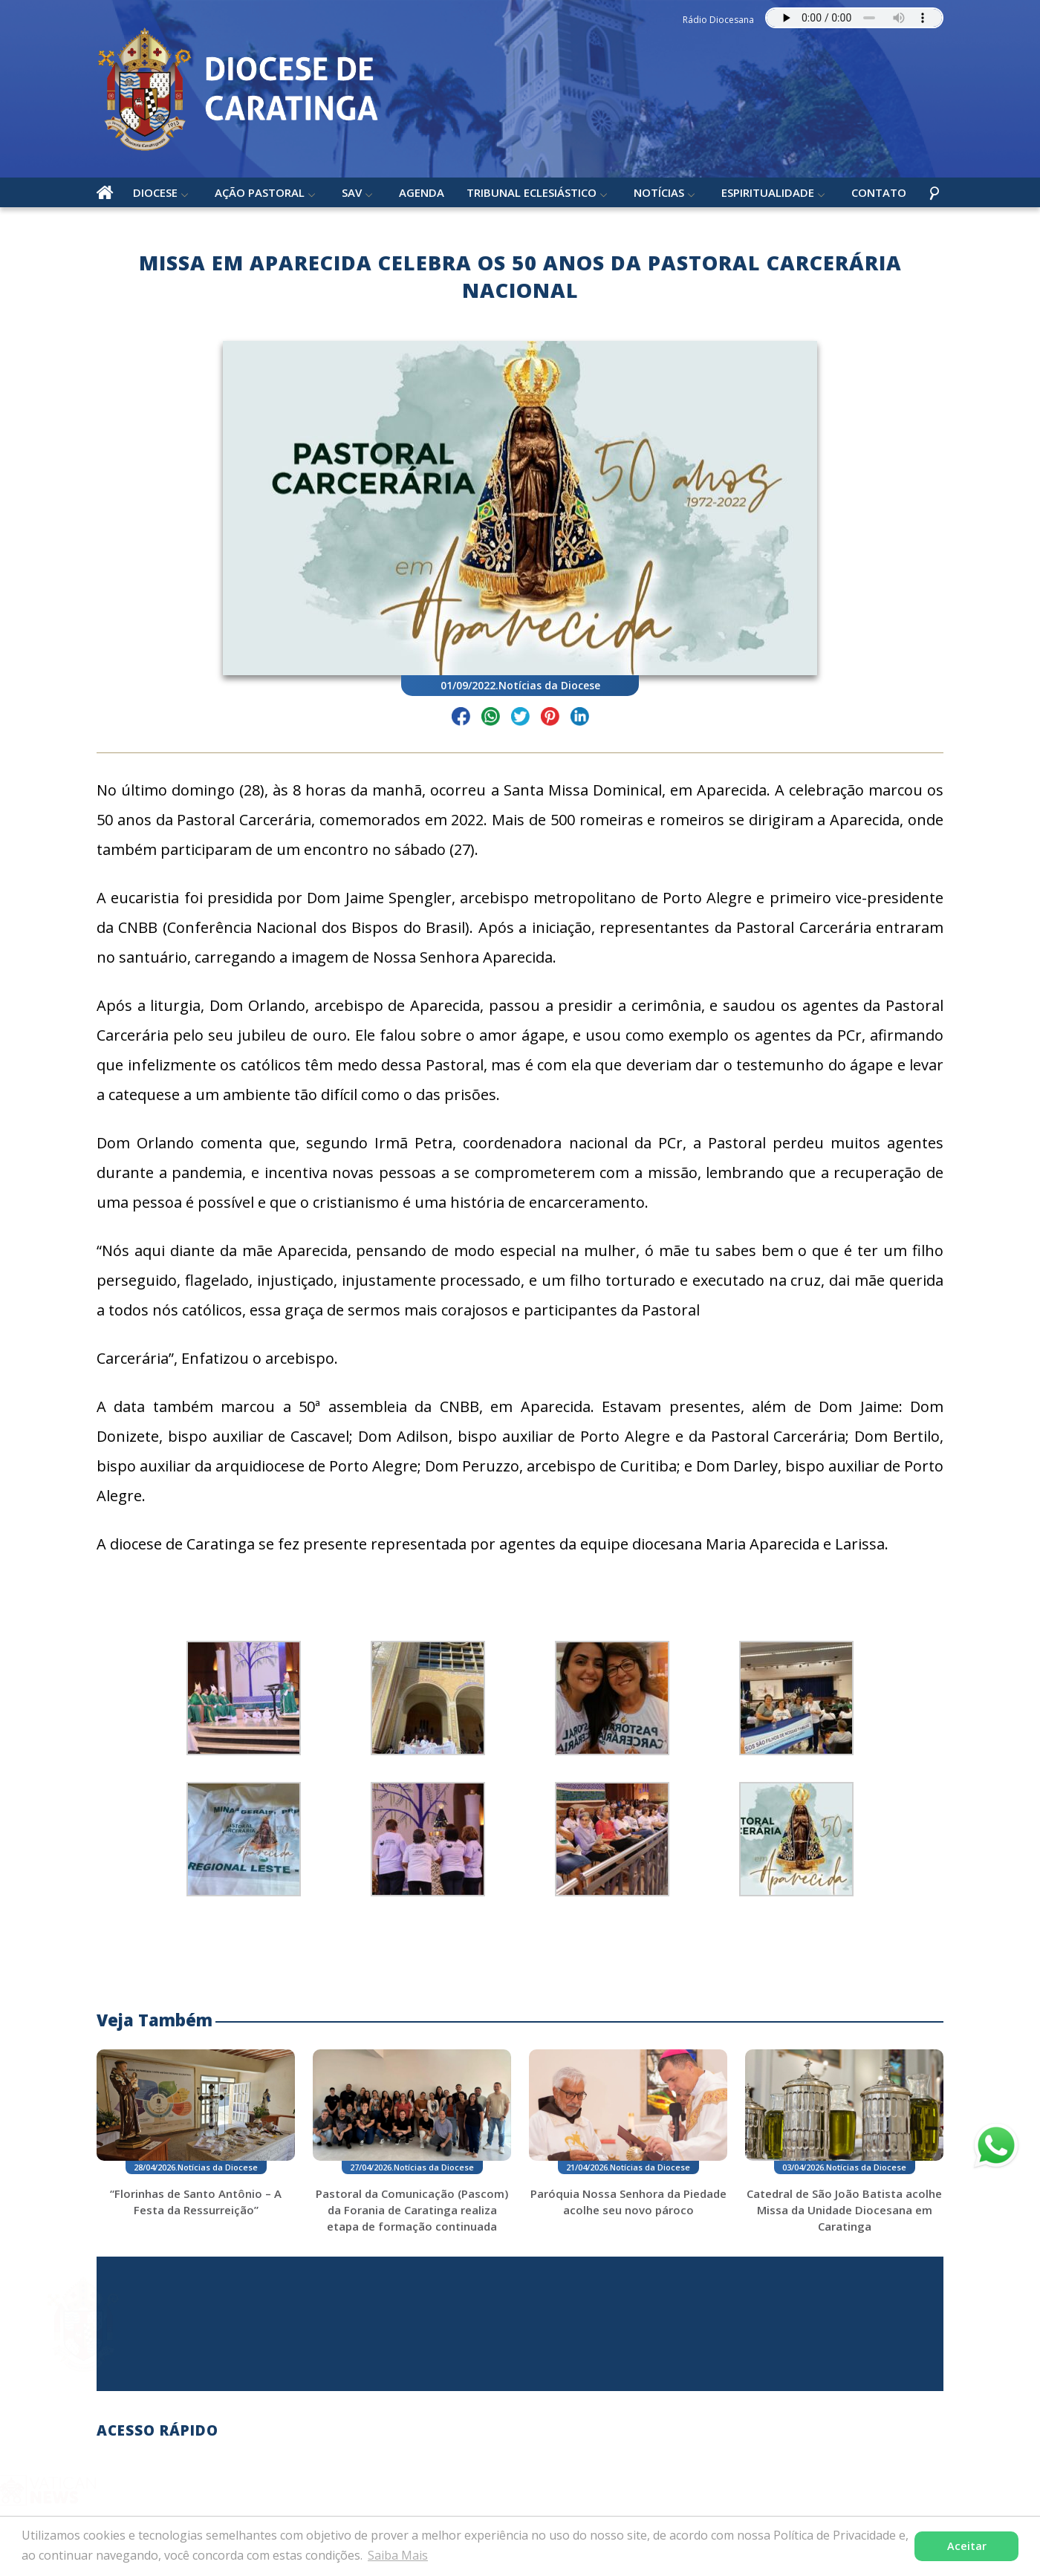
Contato (878, 192)
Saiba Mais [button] (398, 2555)
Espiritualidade (767, 192)
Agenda (421, 192)
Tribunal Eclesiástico (532, 192)
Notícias (659, 192)
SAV (352, 192)
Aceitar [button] (967, 2546)
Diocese (155, 192)
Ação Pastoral (260, 192)
